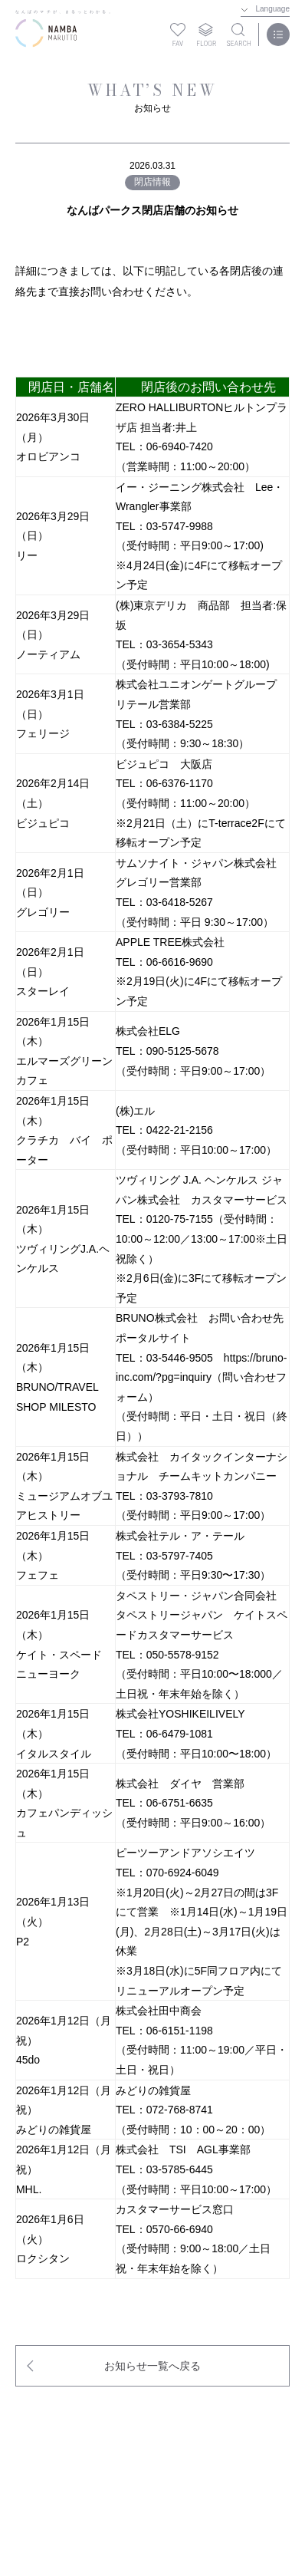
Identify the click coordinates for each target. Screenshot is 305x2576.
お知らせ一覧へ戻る (152, 2366)
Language (273, 9)
